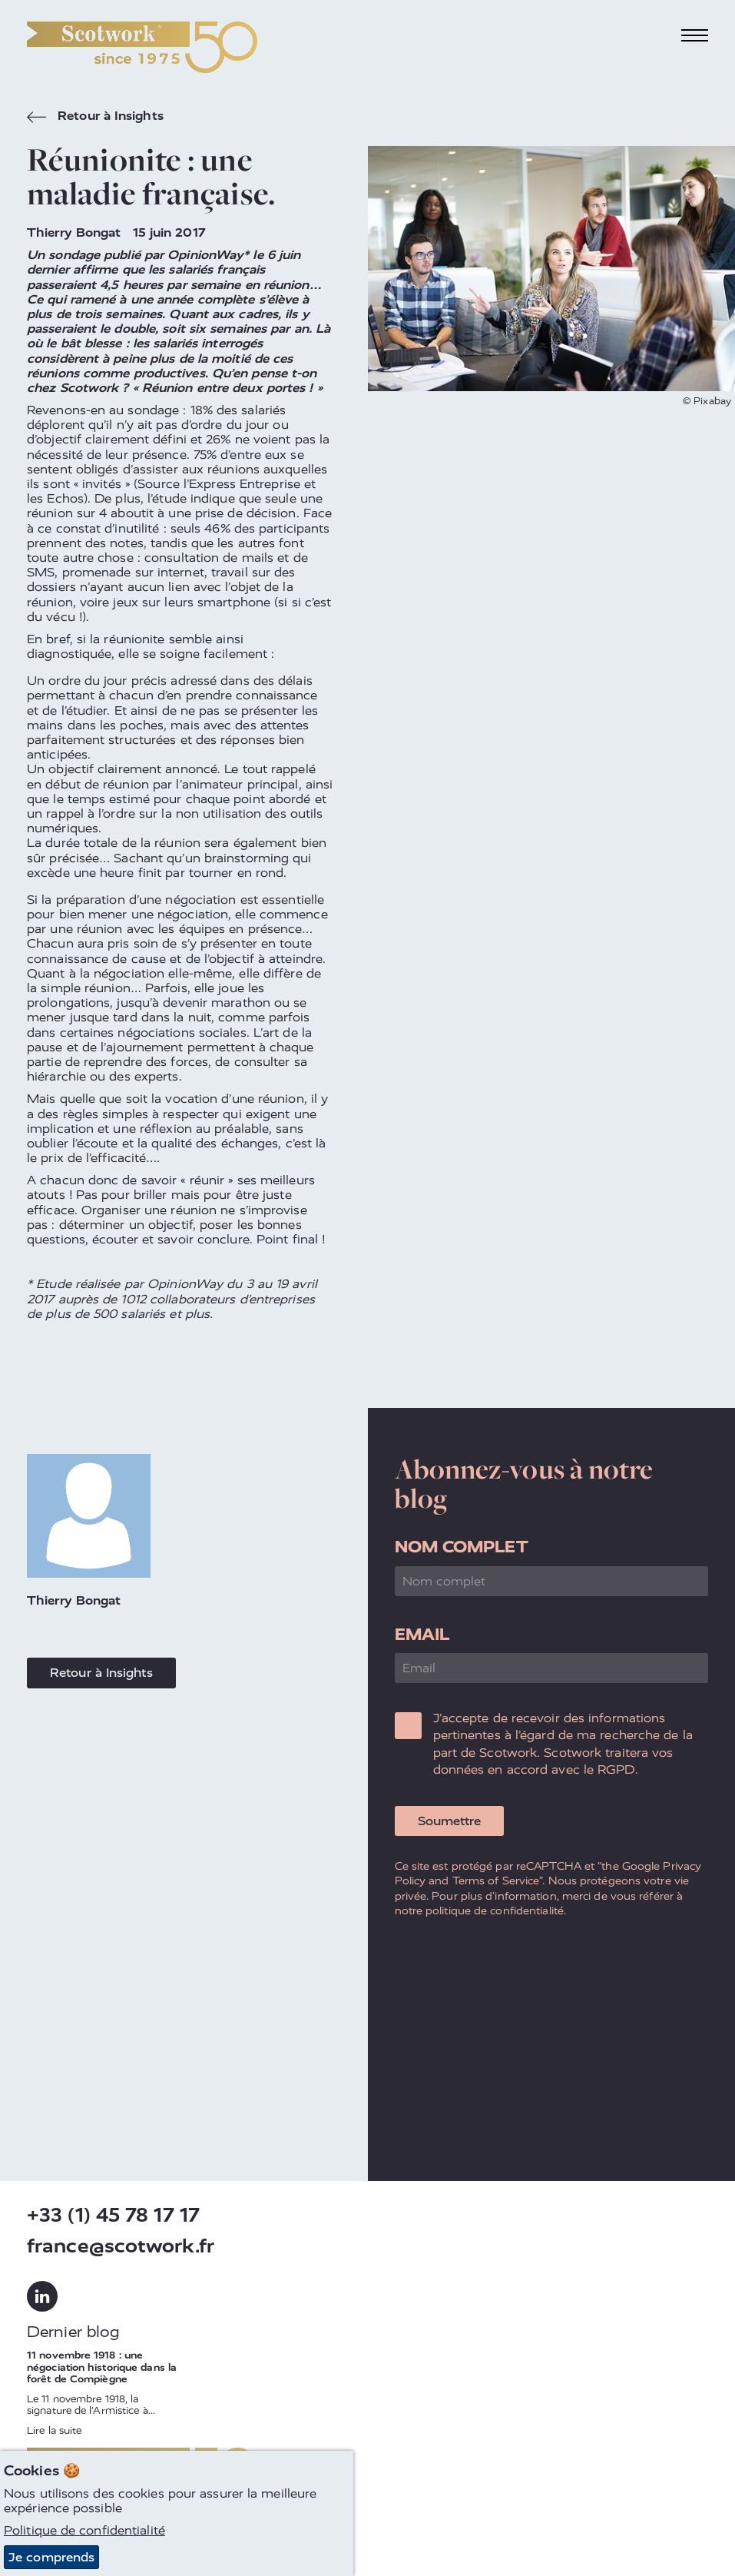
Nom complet (461, 1546)
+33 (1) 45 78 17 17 (113, 2215)
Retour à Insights (95, 117)
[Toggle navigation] (695, 36)
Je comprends (51, 2557)
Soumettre (449, 1821)
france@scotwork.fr (120, 2246)
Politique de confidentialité (84, 2531)
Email (422, 1634)
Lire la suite (54, 2430)
